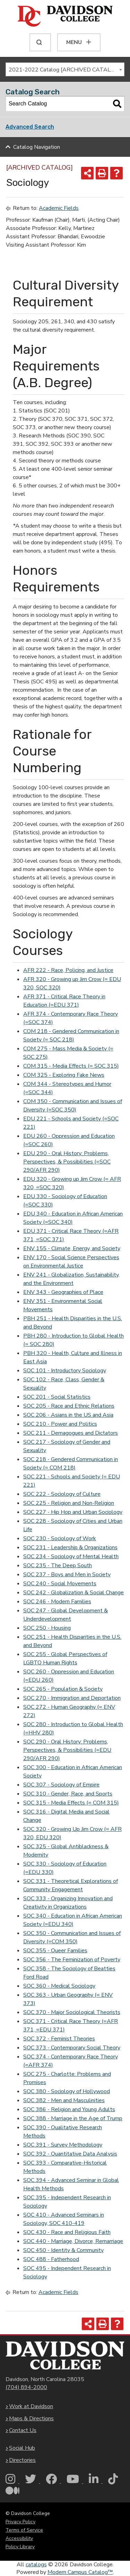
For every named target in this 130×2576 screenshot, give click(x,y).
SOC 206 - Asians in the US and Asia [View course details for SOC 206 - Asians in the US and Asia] (68, 1415)
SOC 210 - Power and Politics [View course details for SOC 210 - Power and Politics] (60, 1424)
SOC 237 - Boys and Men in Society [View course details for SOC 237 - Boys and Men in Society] (67, 1574)
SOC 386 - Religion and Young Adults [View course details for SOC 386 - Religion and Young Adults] (69, 2109)
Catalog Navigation (36, 147)
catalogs (36, 2564)
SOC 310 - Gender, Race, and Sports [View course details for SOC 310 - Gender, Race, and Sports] (67, 1794)
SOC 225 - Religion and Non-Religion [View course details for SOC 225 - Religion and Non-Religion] (68, 1503)
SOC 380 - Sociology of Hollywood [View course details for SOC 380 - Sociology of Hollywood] (66, 2091)
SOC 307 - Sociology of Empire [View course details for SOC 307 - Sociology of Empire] (61, 1785)
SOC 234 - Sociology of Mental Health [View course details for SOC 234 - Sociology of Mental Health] (71, 1556)
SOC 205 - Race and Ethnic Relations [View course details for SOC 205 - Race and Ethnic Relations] (68, 1406)
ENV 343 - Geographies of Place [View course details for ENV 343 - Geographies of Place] (63, 1292)
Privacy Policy (20, 2521)
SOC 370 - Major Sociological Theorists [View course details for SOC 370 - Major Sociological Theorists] (71, 2012)
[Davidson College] (65, 17)
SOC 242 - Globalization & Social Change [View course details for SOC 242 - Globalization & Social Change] (73, 1592)
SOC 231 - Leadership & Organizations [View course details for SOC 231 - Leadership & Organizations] (70, 1547)
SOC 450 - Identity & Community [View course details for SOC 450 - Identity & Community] (63, 2250)
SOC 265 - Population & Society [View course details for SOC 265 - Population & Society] (63, 1689)
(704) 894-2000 (26, 2387)
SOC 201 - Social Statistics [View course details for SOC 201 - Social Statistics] (56, 1397)
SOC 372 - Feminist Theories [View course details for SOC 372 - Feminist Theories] (59, 2038)
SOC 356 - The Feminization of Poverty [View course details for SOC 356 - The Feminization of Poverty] (71, 1959)
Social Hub (22, 2448)
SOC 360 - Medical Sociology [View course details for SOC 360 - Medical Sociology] (59, 1986)
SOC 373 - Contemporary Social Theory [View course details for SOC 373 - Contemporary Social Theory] (71, 2048)
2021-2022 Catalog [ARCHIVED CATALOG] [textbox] (64, 70)
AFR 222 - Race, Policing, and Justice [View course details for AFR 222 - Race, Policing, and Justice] (68, 970)
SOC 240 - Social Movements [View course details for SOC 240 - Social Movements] (59, 1583)
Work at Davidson (31, 2406)
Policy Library (20, 2546)
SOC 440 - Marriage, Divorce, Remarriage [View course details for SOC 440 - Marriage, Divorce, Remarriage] (73, 2241)
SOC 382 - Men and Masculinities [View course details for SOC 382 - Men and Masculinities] (64, 2100)
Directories (22, 2460)
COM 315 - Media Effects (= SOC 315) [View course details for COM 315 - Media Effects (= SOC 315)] (71, 1066)
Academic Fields (59, 208)
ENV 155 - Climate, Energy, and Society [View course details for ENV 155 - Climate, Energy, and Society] (71, 1248)
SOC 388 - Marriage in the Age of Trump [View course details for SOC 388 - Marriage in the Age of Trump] (72, 2118)
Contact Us (22, 2430)
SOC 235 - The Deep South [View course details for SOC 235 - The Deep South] (57, 1565)
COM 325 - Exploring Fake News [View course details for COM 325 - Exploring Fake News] (63, 1075)
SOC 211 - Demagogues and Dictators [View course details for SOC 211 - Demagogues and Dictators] (70, 1433)
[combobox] (65, 69)
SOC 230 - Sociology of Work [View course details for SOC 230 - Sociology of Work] (59, 1538)
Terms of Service (24, 2530)
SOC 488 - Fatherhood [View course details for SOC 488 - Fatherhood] (51, 2259)
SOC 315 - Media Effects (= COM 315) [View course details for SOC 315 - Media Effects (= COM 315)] (71, 1803)
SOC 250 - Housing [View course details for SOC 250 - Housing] (47, 1628)
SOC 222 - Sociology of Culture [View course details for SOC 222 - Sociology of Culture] (62, 1494)
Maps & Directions (31, 2418)
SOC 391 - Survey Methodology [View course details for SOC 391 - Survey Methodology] (62, 2145)
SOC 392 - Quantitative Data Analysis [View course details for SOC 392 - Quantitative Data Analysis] (70, 2154)
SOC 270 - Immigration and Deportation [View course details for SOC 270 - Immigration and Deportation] (72, 1698)
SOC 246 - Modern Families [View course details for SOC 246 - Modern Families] (57, 1601)
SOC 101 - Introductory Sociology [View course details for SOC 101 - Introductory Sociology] (64, 1370)
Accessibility (19, 2538)
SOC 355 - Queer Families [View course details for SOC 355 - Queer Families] (55, 1950)
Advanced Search (30, 126)
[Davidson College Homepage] (65, 2355)
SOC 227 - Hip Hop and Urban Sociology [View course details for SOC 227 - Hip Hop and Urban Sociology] (72, 1512)
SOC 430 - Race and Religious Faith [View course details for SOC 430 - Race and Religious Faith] (67, 2232)
